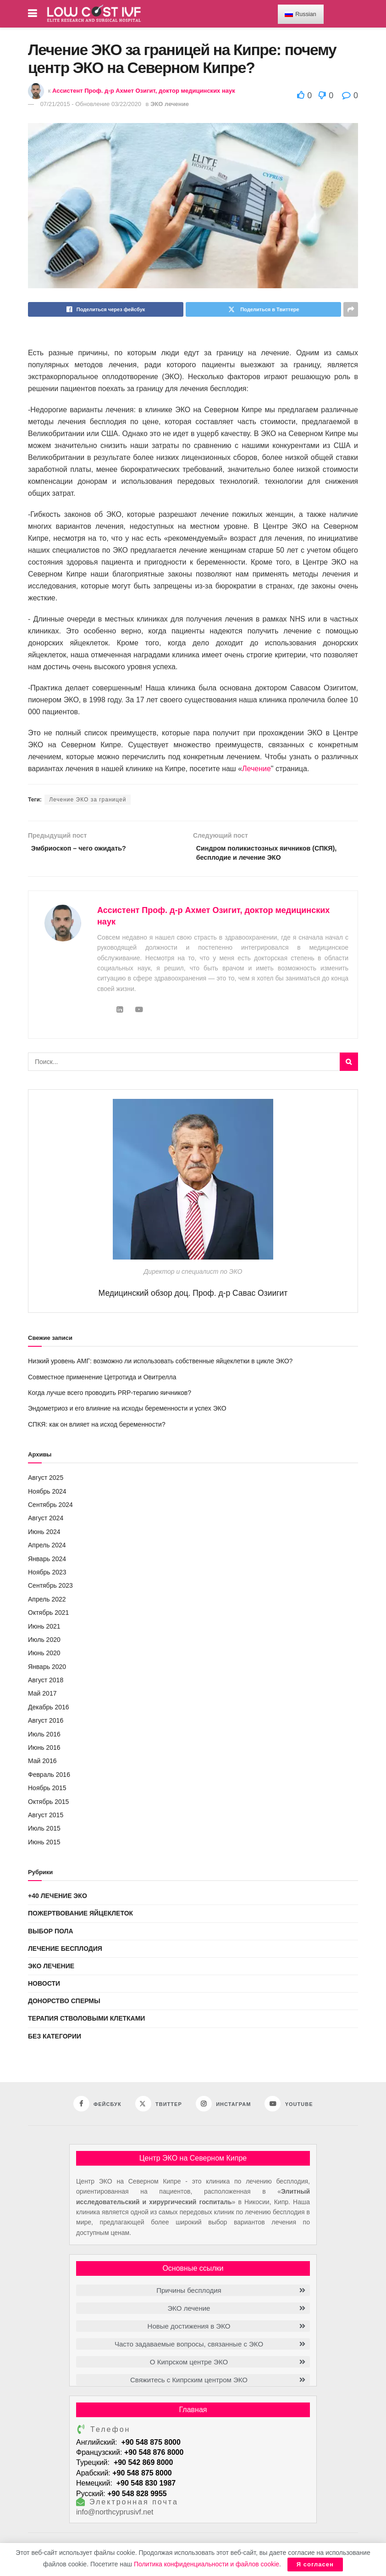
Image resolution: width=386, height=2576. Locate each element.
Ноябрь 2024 (47, 1494)
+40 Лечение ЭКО (57, 1899)
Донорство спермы (64, 2004)
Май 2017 (42, 1697)
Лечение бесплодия (65, 1951)
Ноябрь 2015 (47, 1791)
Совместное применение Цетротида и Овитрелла (102, 1380)
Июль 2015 (44, 1832)
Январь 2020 (47, 1670)
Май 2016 (42, 1764)
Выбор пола (50, 1934)
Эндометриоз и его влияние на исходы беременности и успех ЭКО (127, 1412)
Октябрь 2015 (48, 1805)
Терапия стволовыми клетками (86, 2022)
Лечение (256, 769)
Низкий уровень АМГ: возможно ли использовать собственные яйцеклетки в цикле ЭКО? (160, 1364)
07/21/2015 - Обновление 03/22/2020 (90, 104)
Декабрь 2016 (48, 1710)
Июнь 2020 (44, 1656)
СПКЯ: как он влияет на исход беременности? (96, 1428)
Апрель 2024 (47, 1548)
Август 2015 (45, 1818)
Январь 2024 (47, 1562)
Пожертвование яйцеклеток (80, 1917)
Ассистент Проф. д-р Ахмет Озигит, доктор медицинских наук (143, 90)
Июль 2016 (44, 1737)
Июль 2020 (44, 1643)
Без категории (54, 2039)
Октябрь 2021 (48, 1616)
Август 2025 (45, 1481)
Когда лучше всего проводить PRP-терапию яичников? (109, 1396)
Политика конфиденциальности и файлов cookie (206, 2564)
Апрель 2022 (47, 1602)
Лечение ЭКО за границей (87, 799)
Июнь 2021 (44, 1629)
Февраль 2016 (49, 1778)
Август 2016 (45, 1724)
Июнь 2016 (44, 1751)
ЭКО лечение (169, 104)
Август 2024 (45, 1521)
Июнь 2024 (44, 1535)
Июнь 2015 (44, 1845)
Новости (44, 1987)
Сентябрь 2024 (50, 1508)
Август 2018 (45, 1683)
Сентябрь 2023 (50, 1589)
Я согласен (315, 2564)
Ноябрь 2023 (47, 1575)
